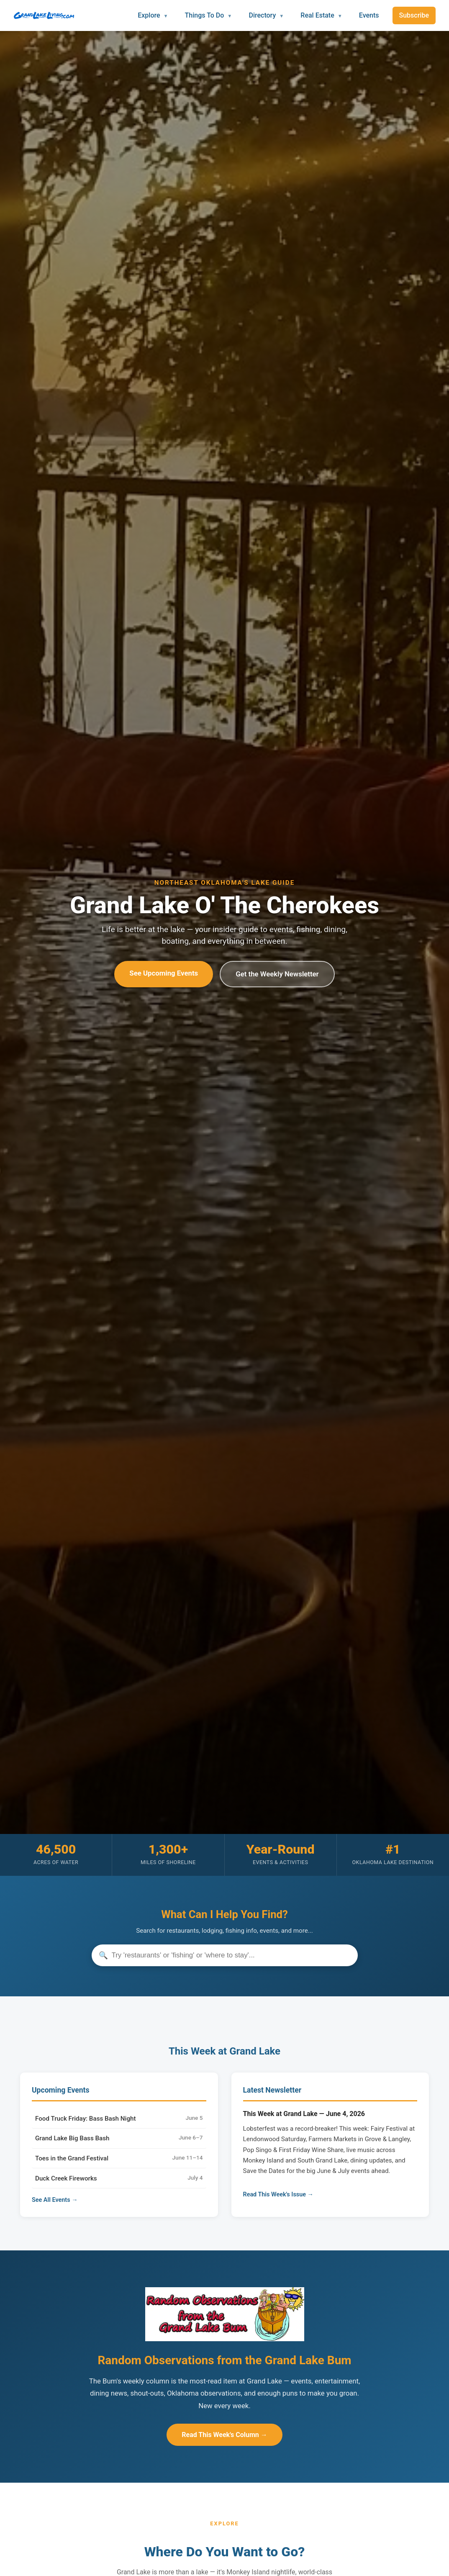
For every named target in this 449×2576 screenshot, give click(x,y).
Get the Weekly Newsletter (277, 974)
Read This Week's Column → (224, 2435)
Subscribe (414, 15)
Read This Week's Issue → (278, 2194)
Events (369, 15)
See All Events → (55, 2200)
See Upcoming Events (163, 973)
